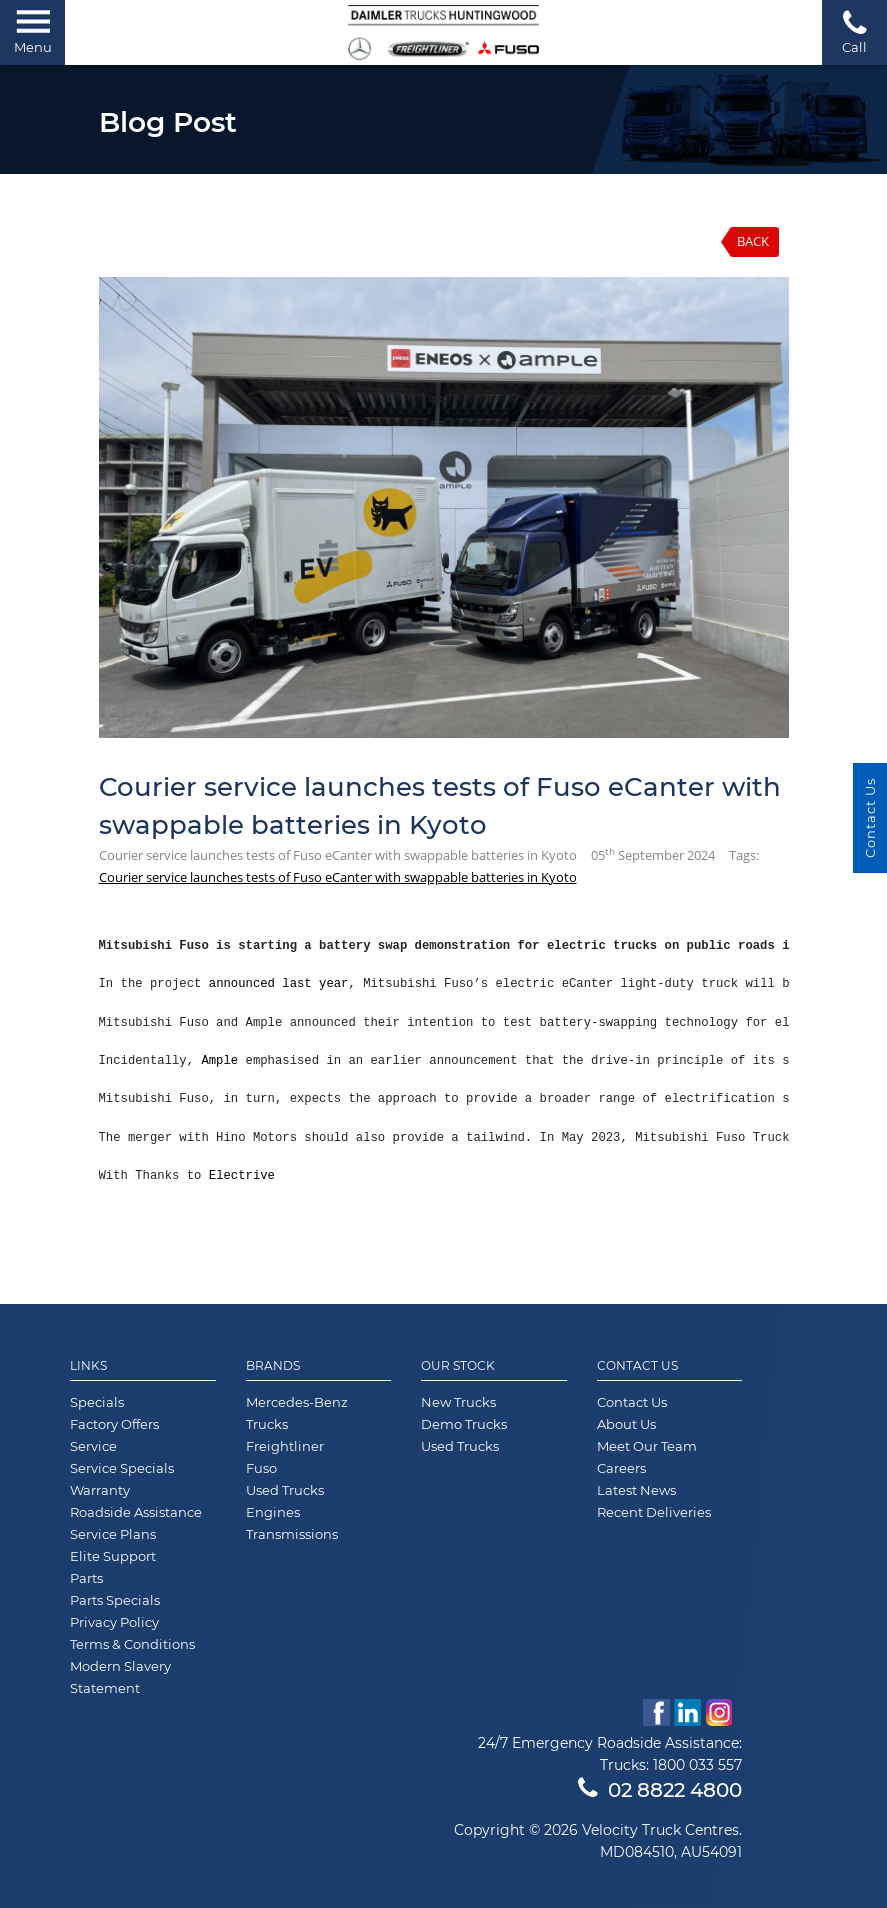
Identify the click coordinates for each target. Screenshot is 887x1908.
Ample (219, 1061)
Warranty (100, 1490)
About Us (626, 1424)
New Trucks (458, 1402)
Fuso (261, 1468)
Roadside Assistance (136, 1512)
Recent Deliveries (654, 1512)
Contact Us (637, 1366)
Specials (97, 1402)
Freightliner (285, 1446)
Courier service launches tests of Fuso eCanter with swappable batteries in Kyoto (338, 877)
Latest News (636, 1490)
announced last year (279, 984)
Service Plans (113, 1534)
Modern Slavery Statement (120, 1677)
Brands (273, 1366)
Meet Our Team (647, 1446)
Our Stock (458, 1366)
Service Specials (122, 1468)
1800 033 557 (697, 1765)
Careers (621, 1468)
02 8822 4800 (660, 1790)
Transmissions (292, 1534)
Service (93, 1446)
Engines (273, 1512)
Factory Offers (114, 1424)
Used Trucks (285, 1490)
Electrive (242, 1176)
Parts (86, 1578)
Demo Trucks (464, 1424)
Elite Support (113, 1556)
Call (854, 31)
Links (88, 1366)
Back (753, 241)
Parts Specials (115, 1600)
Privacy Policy (114, 1622)
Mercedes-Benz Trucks (297, 1413)
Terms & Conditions (132, 1644)
